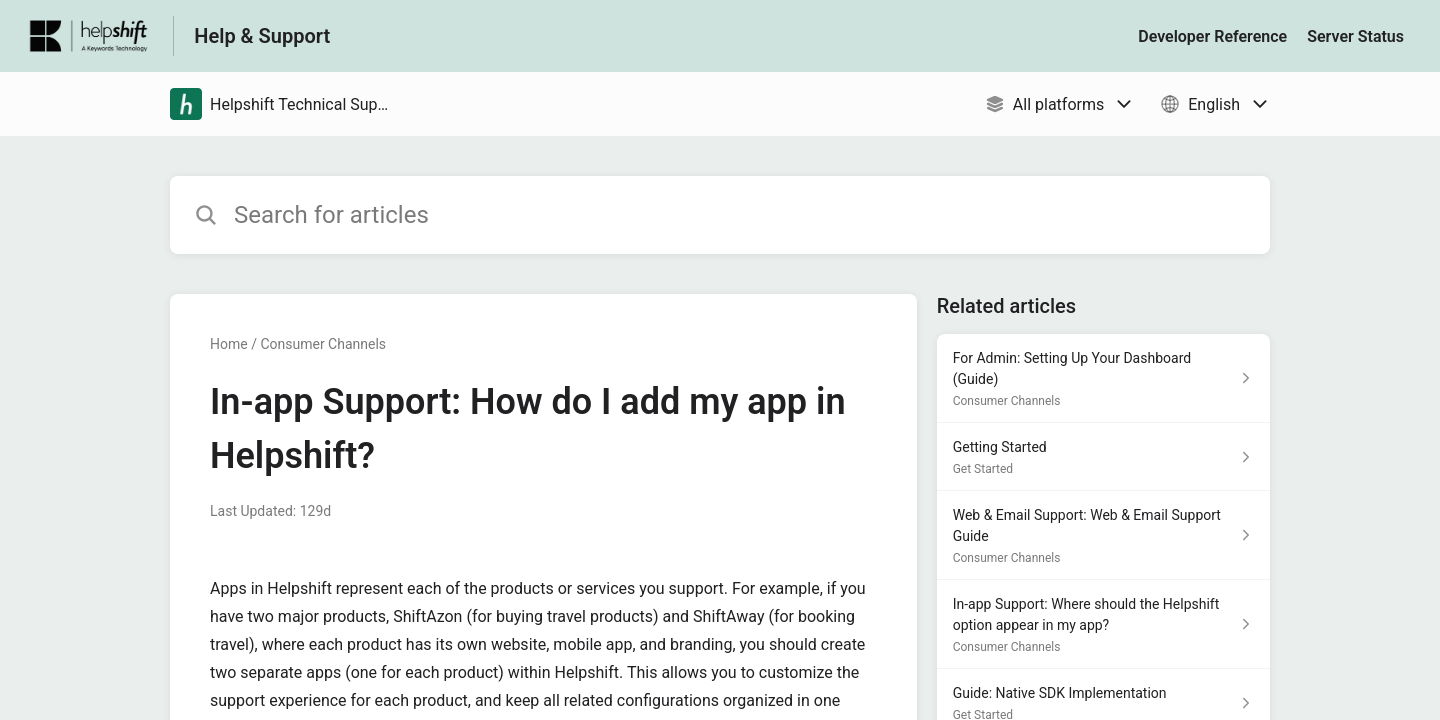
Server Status (1355, 36)
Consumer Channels (323, 344)
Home (229, 344)
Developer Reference (1212, 36)
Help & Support (262, 36)
